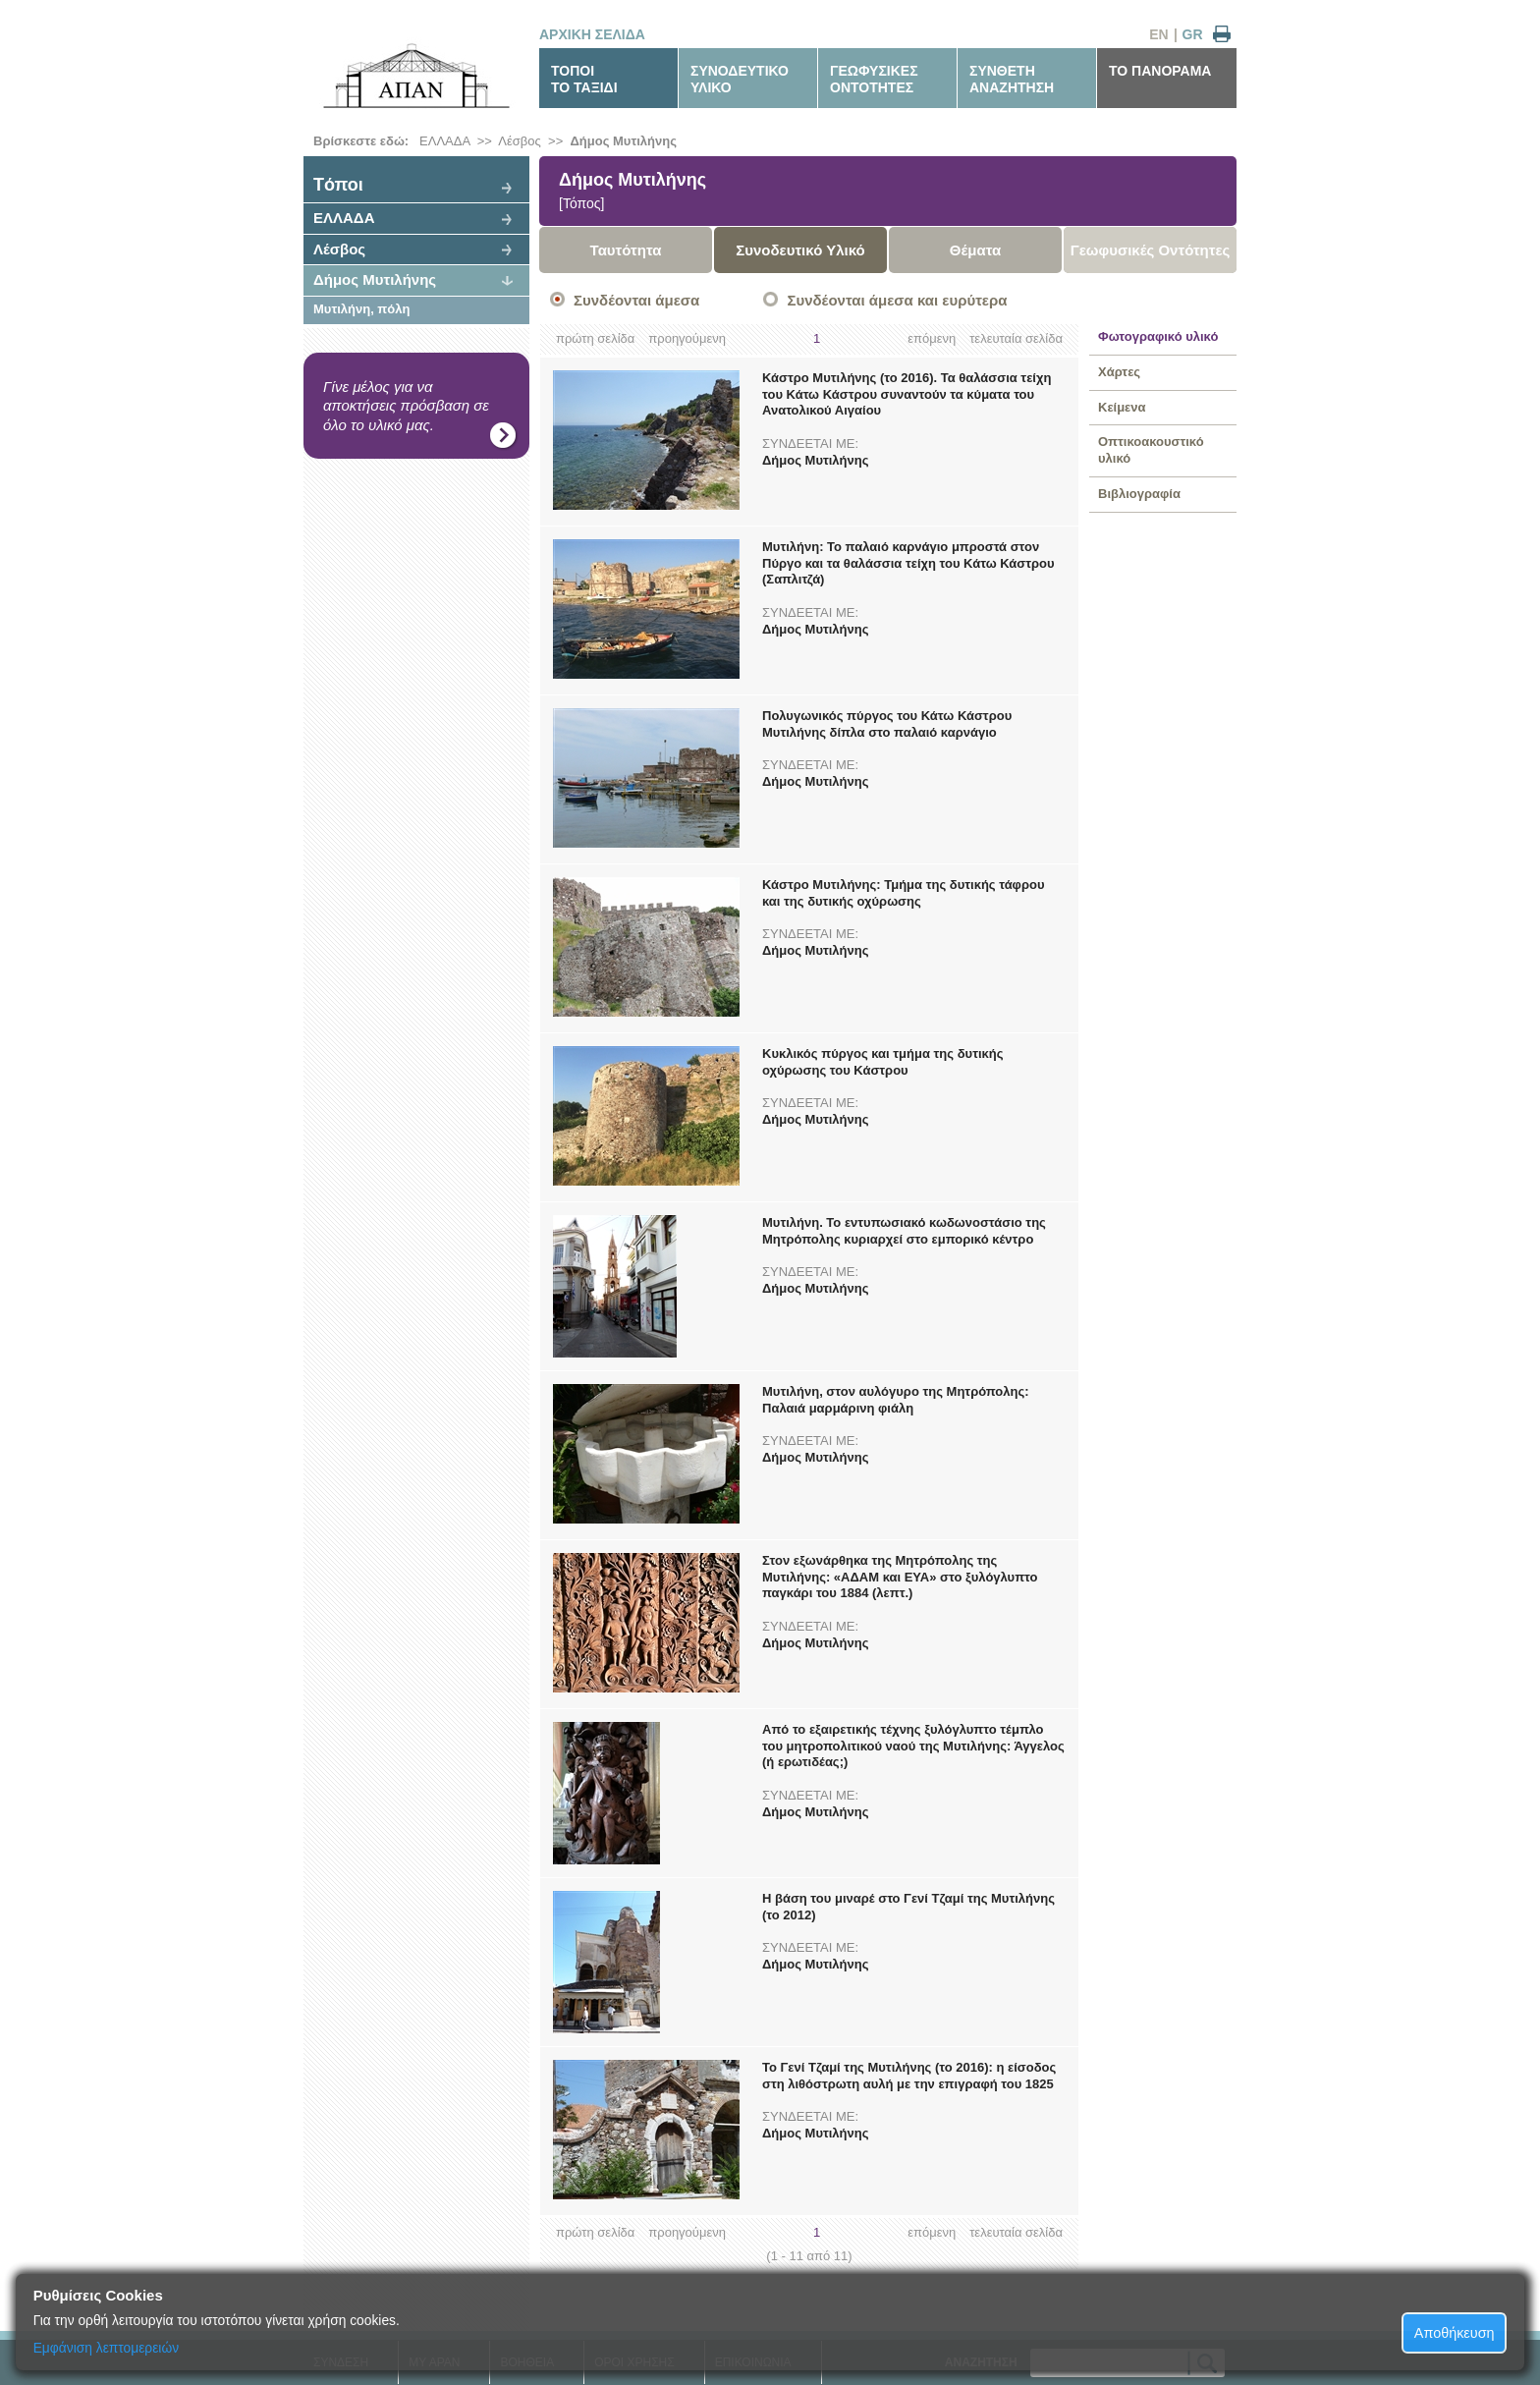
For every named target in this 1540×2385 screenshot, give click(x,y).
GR (1192, 34)
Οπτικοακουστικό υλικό (1151, 450)
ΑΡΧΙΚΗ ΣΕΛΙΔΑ (592, 34)
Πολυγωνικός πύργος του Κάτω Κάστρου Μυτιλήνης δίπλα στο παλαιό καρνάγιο (887, 724)
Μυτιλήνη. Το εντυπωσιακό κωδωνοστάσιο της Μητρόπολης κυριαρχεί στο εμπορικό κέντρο (904, 1231)
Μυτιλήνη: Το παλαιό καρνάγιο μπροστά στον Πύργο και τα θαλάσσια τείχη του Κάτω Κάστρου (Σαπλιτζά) (908, 563)
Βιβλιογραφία (1139, 493)
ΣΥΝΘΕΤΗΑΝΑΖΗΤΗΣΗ (1011, 79)
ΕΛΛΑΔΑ (444, 141)
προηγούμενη (687, 338)
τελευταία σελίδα (1016, 338)
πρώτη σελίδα (595, 338)
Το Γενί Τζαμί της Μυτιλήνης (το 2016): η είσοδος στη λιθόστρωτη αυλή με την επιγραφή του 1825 (909, 2075)
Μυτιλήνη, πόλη (361, 309)
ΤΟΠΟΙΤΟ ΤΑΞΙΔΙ (584, 79)
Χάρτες (1119, 371)
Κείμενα (1122, 407)
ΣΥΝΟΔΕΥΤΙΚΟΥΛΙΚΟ (739, 79)
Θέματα (975, 250)
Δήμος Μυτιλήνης (623, 141)
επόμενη (932, 338)
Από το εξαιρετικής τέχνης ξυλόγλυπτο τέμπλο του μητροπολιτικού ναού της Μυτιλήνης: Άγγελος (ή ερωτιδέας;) (913, 1746)
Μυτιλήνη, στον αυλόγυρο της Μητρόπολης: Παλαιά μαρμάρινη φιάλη (895, 1399)
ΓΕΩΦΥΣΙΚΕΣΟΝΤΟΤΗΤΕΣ (874, 79)
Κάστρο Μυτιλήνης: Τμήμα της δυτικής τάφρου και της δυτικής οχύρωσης (903, 893)
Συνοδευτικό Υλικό (800, 250)
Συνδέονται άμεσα (636, 300)
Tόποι (338, 184)
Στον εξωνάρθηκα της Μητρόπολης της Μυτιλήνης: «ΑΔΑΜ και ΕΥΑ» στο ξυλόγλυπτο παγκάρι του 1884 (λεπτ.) (899, 1577)
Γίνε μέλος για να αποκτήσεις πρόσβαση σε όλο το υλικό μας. (406, 405)
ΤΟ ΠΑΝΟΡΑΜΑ (1160, 71)
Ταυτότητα (626, 250)
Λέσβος (519, 141)
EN (1158, 34)
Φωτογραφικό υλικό (1158, 336)
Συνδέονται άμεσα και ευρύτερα (897, 300)
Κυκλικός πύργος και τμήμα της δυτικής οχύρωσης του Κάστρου (883, 1062)
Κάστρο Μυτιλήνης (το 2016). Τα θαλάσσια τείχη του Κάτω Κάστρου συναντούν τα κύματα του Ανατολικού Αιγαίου (906, 394)
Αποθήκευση (1454, 2333)
